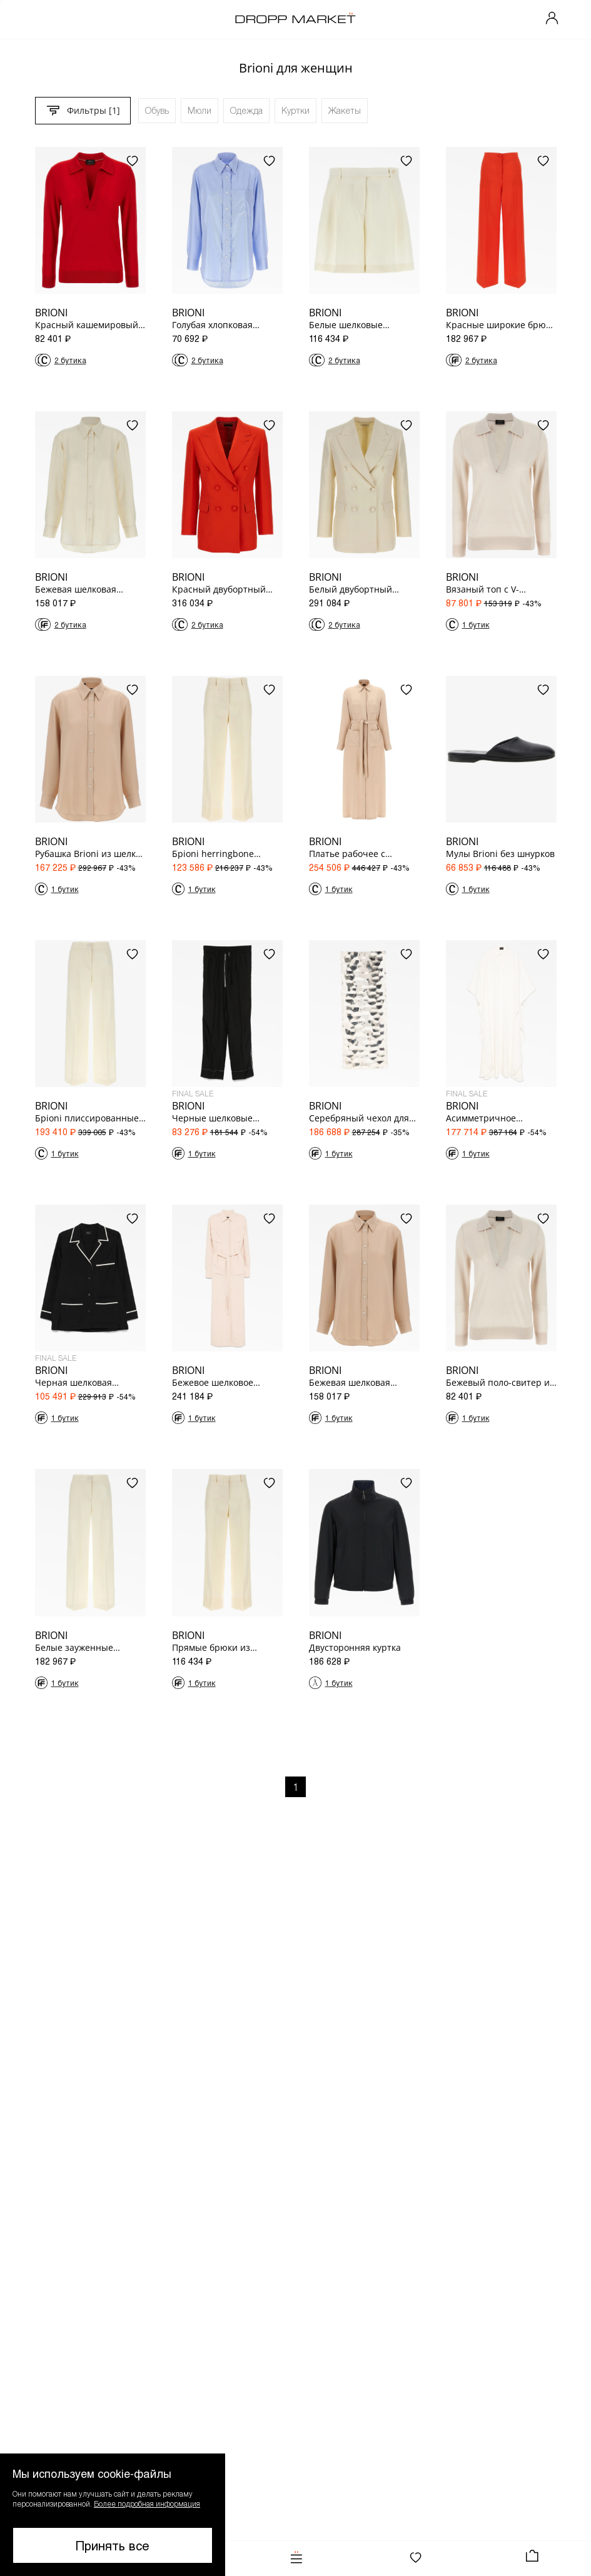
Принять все (112, 2545)
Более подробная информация (147, 2503)
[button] (112, 2514)
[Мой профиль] (552, 19)
